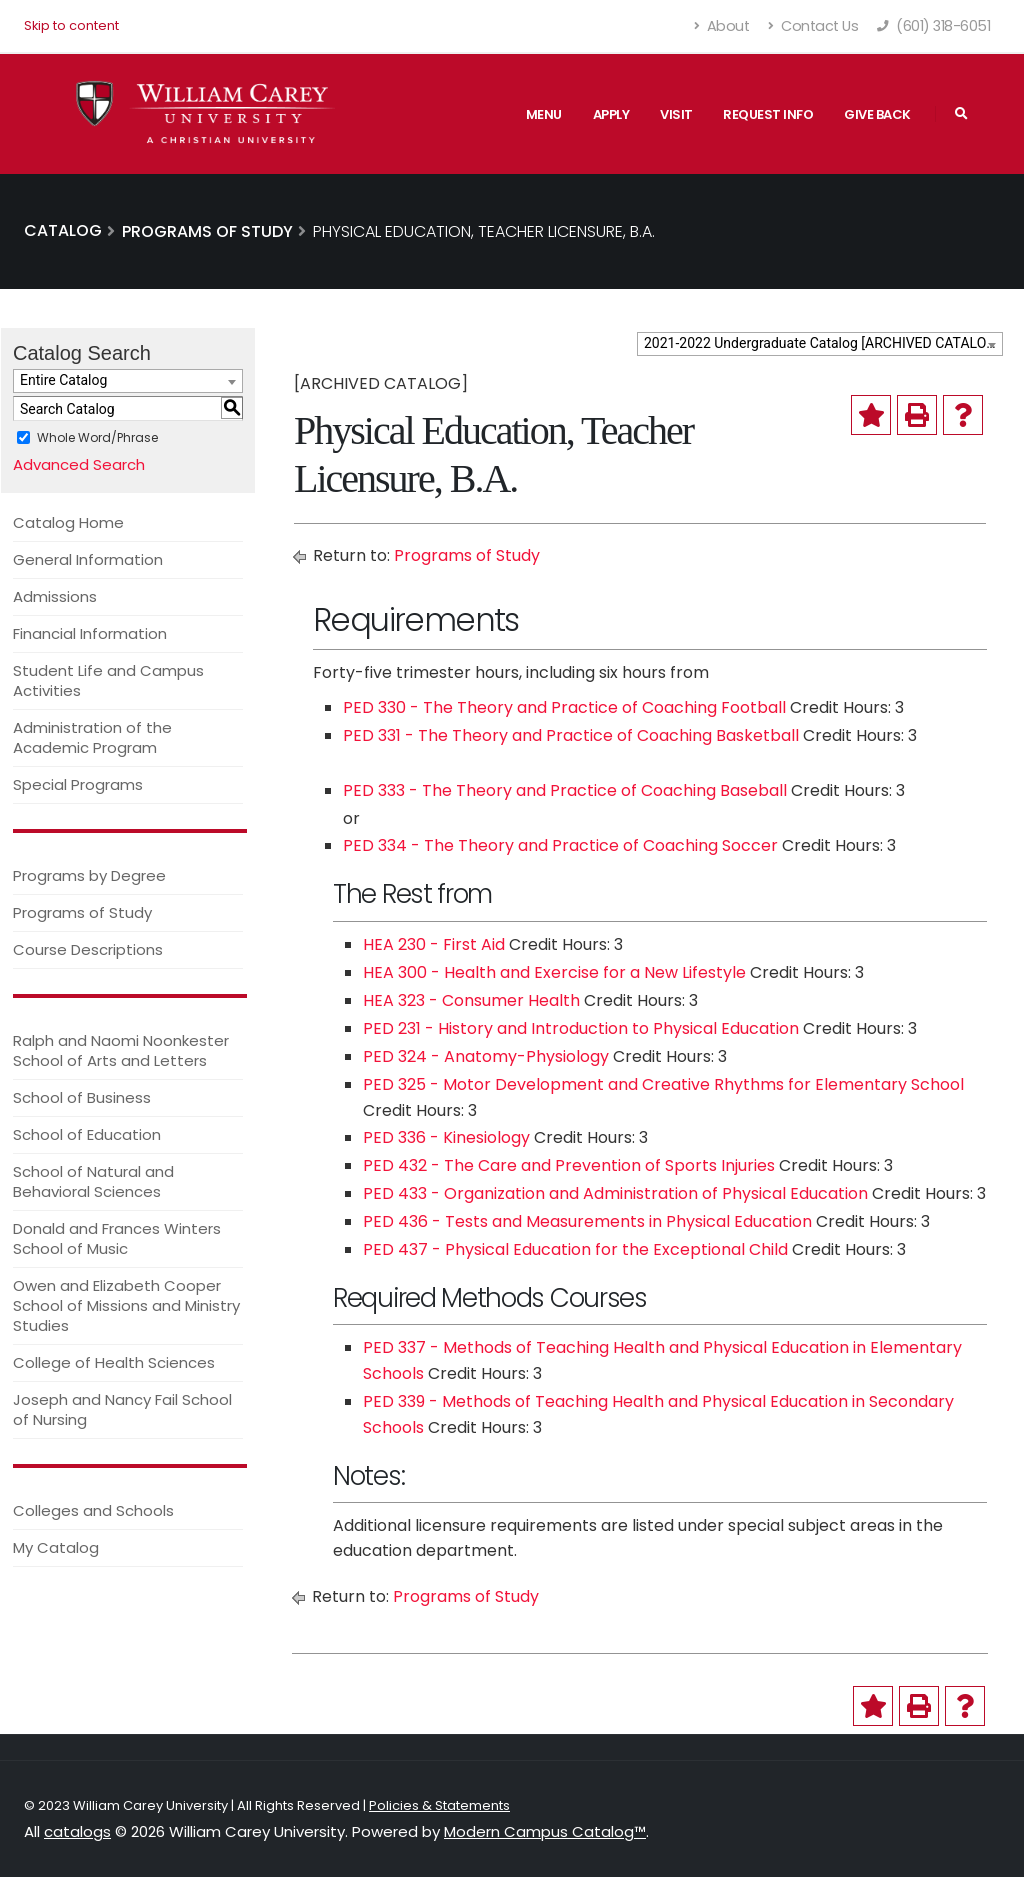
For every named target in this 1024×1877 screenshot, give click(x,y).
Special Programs (78, 784)
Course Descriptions (88, 949)
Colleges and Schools (93, 1510)
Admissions (55, 596)
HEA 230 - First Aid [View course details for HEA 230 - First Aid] (434, 944)
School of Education (87, 1134)
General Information (88, 559)
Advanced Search (79, 464)
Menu (544, 114)
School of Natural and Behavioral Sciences (93, 1181)
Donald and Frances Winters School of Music (117, 1238)
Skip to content (71, 25)
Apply (611, 114)
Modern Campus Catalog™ (545, 1831)
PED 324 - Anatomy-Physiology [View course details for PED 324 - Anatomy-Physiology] (486, 1056)
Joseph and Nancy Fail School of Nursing (122, 1409)
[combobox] (820, 344)
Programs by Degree (89, 875)
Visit (676, 114)
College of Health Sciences (114, 1362)
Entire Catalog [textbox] (63, 380)
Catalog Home (68, 522)
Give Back (877, 114)
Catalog (63, 230)
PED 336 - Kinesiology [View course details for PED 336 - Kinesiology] (446, 1137)
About (722, 26)
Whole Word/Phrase (97, 437)
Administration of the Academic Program (92, 737)
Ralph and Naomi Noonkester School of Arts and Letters (121, 1050)
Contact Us (813, 26)
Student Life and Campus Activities (108, 680)
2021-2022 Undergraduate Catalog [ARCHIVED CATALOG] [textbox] (822, 343)
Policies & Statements (439, 1805)
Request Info (768, 114)
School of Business (82, 1097)
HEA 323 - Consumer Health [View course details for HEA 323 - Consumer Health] (471, 1000)
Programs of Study (82, 912)
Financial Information (90, 633)
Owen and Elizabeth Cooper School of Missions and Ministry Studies (126, 1305)
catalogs (77, 1831)
